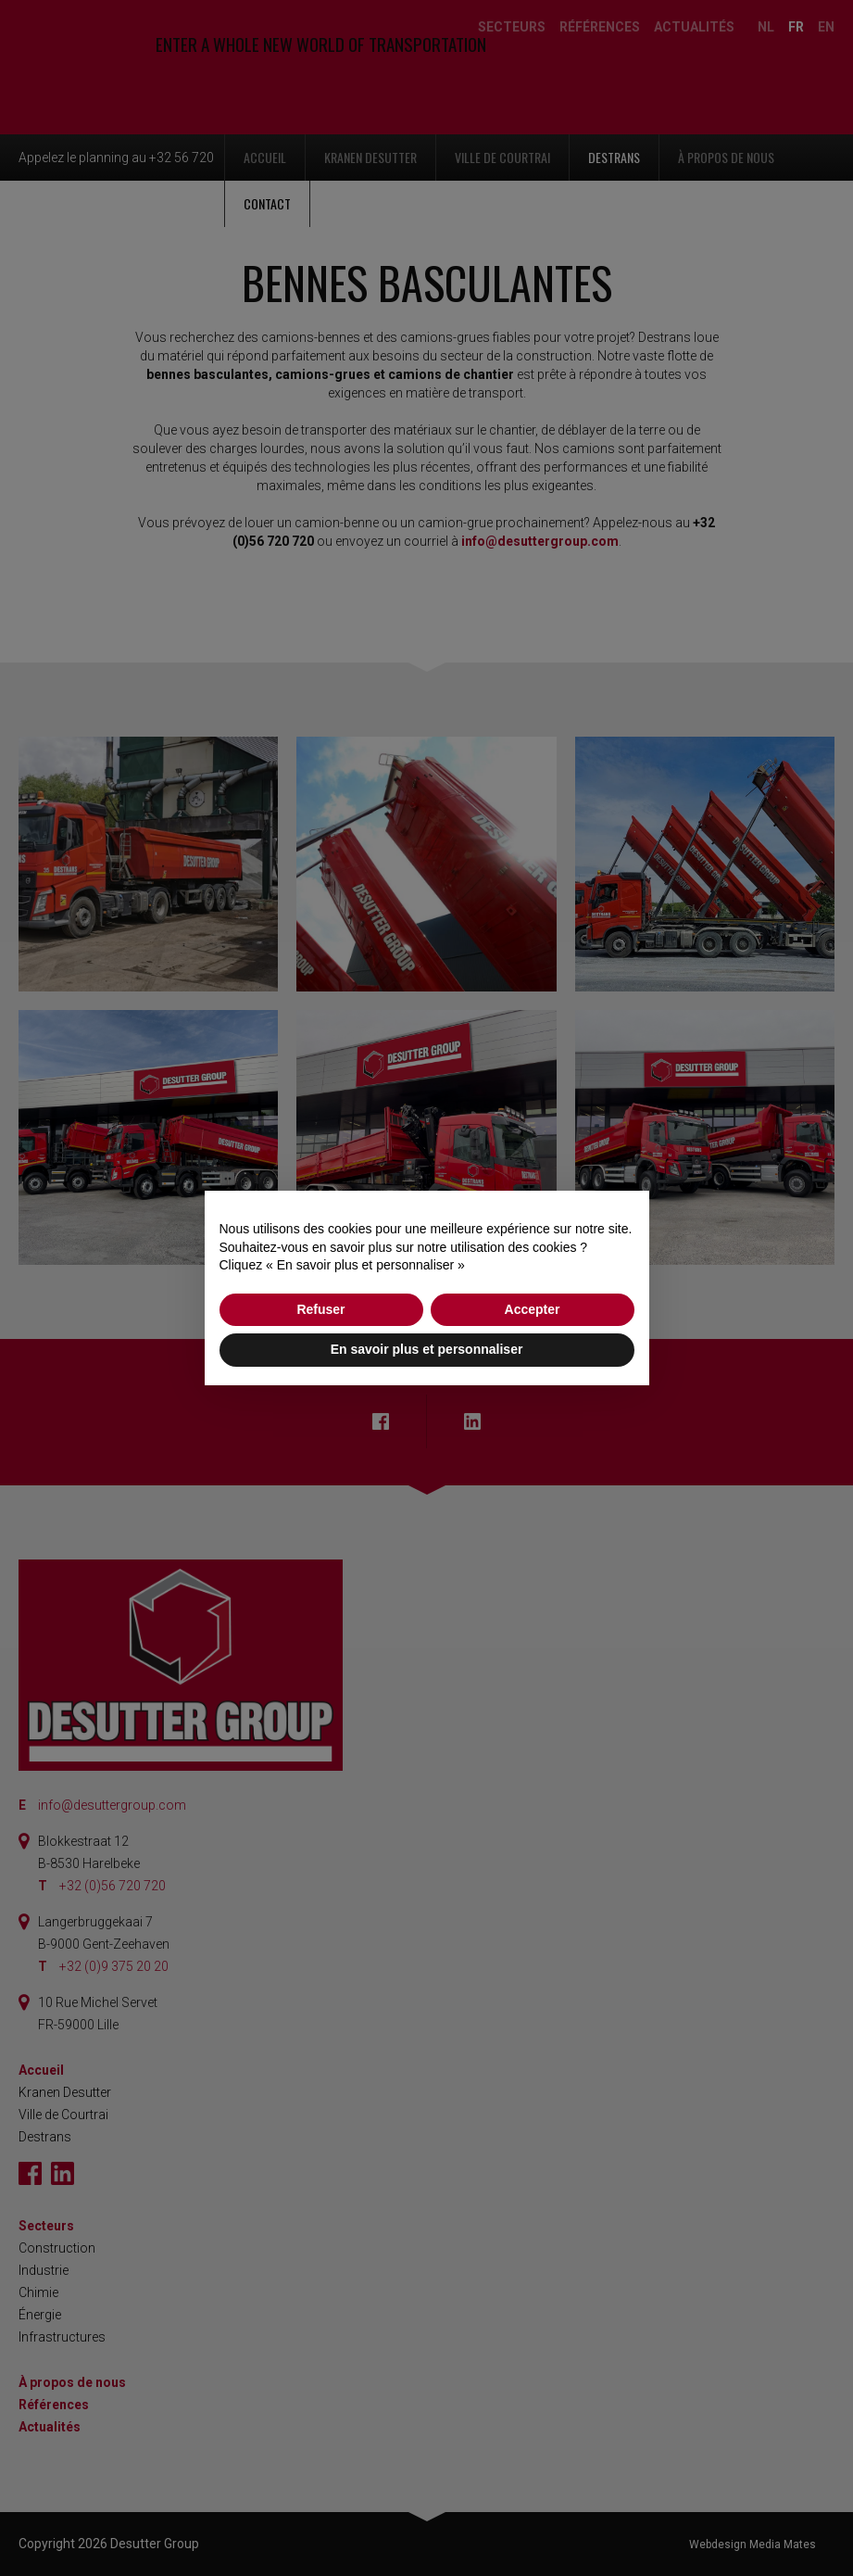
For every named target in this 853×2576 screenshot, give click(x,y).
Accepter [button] (532, 1309)
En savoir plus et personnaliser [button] (427, 1349)
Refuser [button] (320, 1309)
